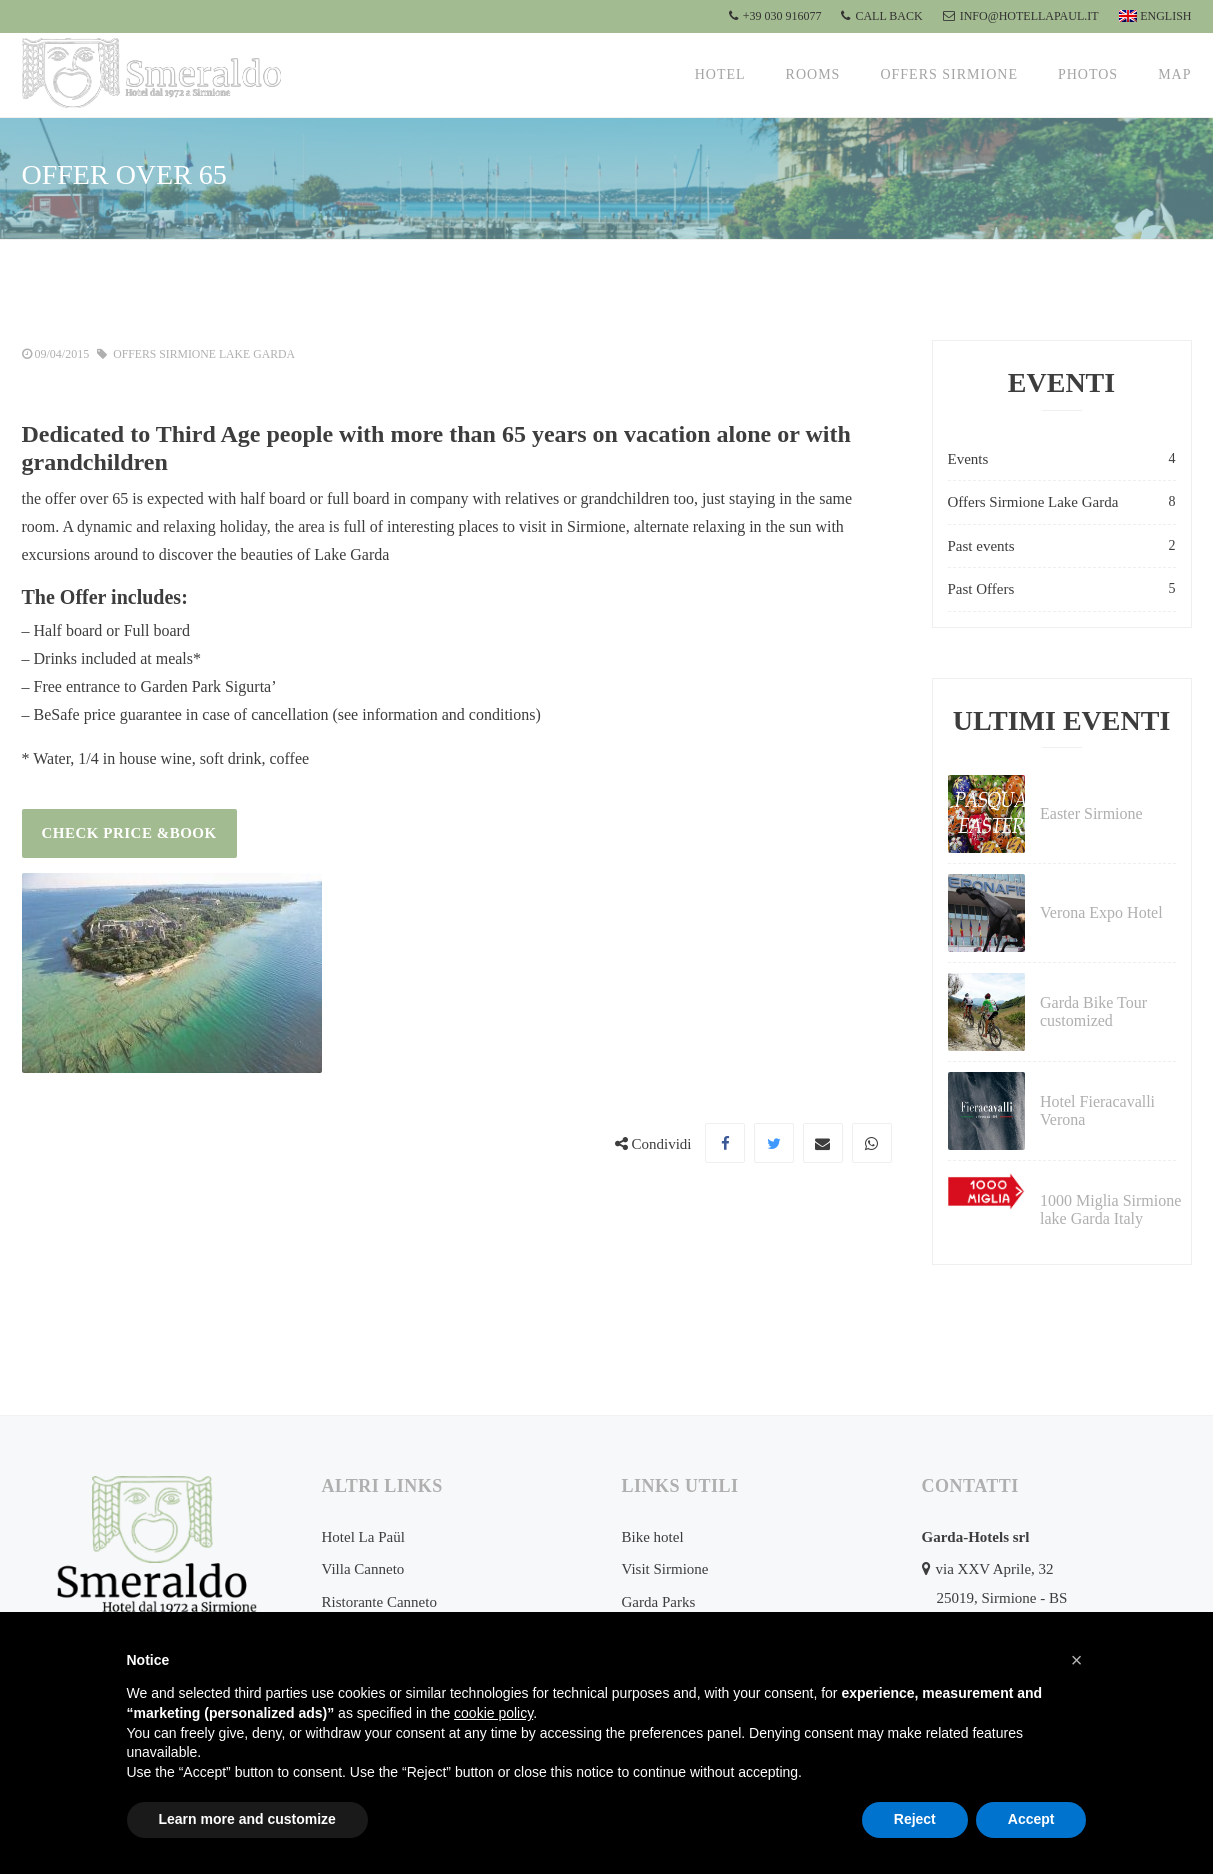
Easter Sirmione (1091, 813)
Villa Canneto (363, 1569)
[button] (1077, 1660)
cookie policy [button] (493, 1713)
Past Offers (1062, 589)
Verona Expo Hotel (1101, 912)
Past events (1062, 546)
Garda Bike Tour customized (1093, 1011)
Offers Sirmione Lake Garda (206, 354)
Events (1062, 459)
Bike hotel (653, 1537)
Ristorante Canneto (379, 1602)
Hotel (720, 74)
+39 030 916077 (775, 16)
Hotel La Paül (363, 1537)
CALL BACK (881, 16)
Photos (1088, 74)
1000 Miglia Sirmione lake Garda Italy (1110, 1209)
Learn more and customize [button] (247, 1819)
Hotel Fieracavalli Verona (1097, 1110)
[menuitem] (1153, 16)
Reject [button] (915, 1819)
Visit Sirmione (665, 1569)
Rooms (813, 74)
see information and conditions (437, 713)
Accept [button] (1031, 1819)
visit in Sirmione (572, 525)
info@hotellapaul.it (1021, 16)
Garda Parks (659, 1602)
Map (1174, 74)
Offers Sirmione (949, 74)
